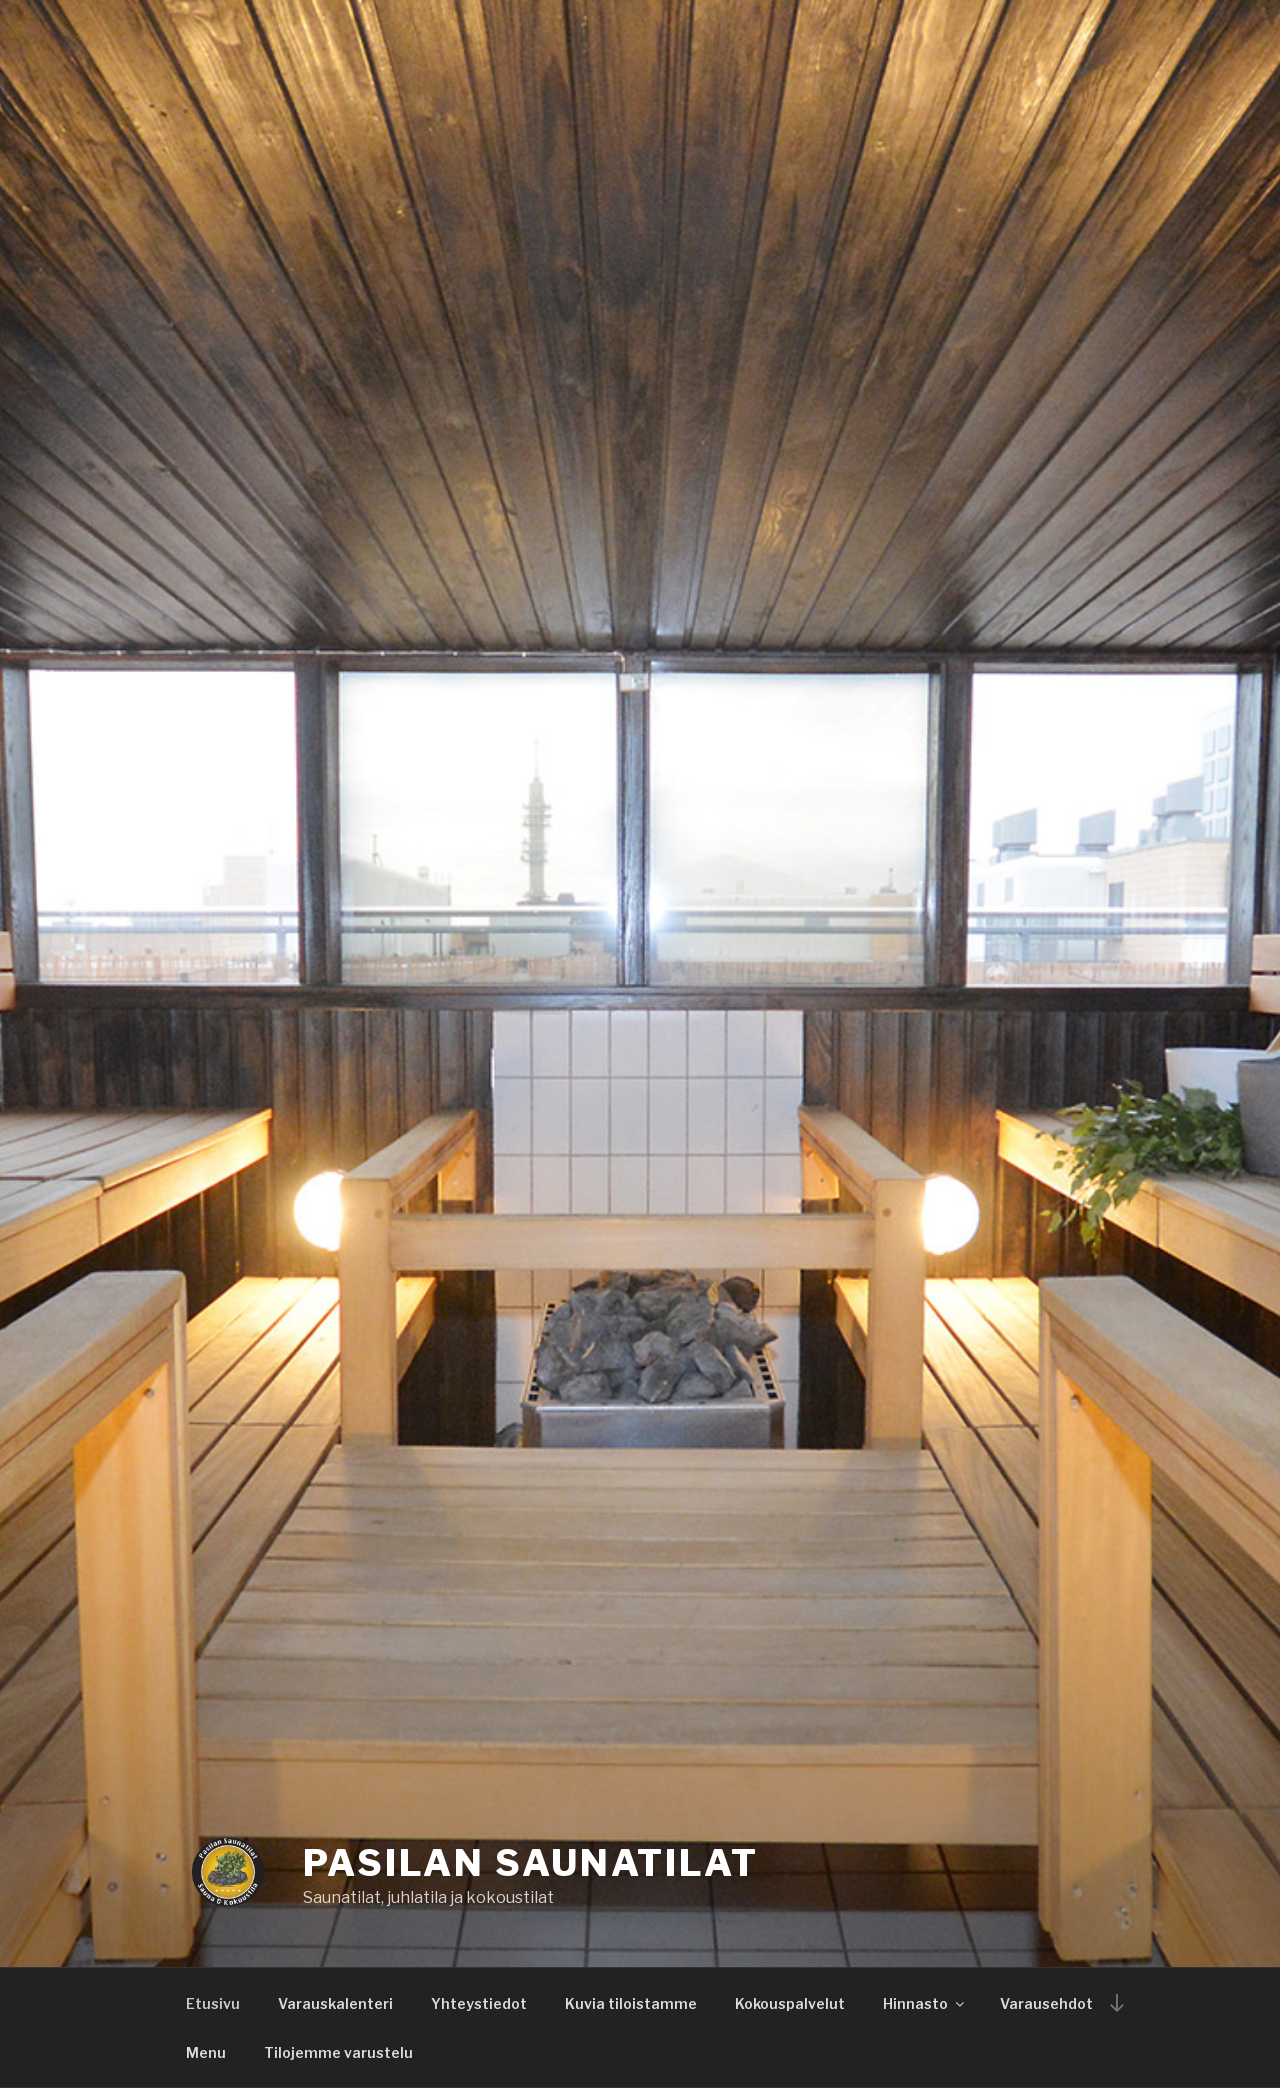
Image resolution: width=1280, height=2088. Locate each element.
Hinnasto (925, 2003)
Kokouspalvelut (790, 2003)
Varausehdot (1046, 2003)
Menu (206, 2052)
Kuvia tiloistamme (631, 2003)
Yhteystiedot (479, 2003)
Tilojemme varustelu (338, 2052)
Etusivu (213, 2003)
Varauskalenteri (335, 2003)
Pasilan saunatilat (531, 1863)
